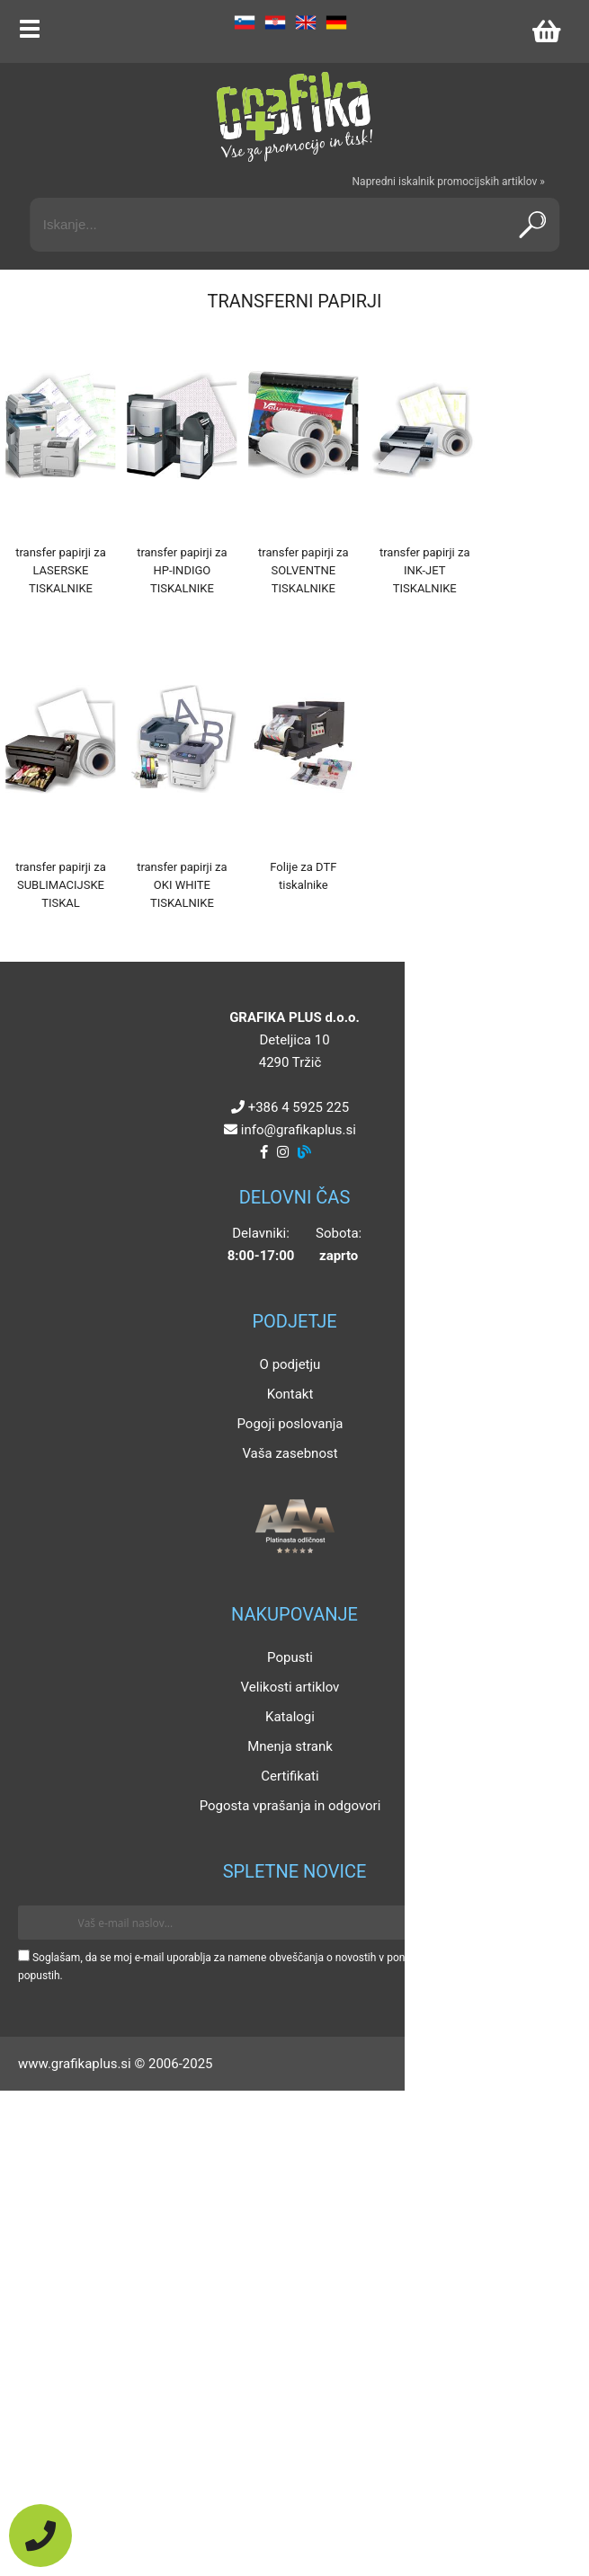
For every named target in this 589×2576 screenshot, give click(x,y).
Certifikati (289, 1776)
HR (275, 22)
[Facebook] (264, 1152)
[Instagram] (283, 1152)
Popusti (290, 1657)
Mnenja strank (290, 1746)
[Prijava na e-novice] (545, 1922)
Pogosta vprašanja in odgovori (290, 1806)
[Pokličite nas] (40, 2535)
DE (336, 22)
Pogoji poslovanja (289, 1424)
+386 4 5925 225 (298, 1107)
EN (306, 22)
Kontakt (290, 1394)
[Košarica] (545, 31)
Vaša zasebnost (289, 1453)
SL (244, 22)
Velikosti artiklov (290, 1687)
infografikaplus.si (298, 1130)
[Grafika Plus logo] (295, 117)
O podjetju (290, 1364)
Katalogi (290, 1717)
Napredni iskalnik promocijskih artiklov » (449, 181)
